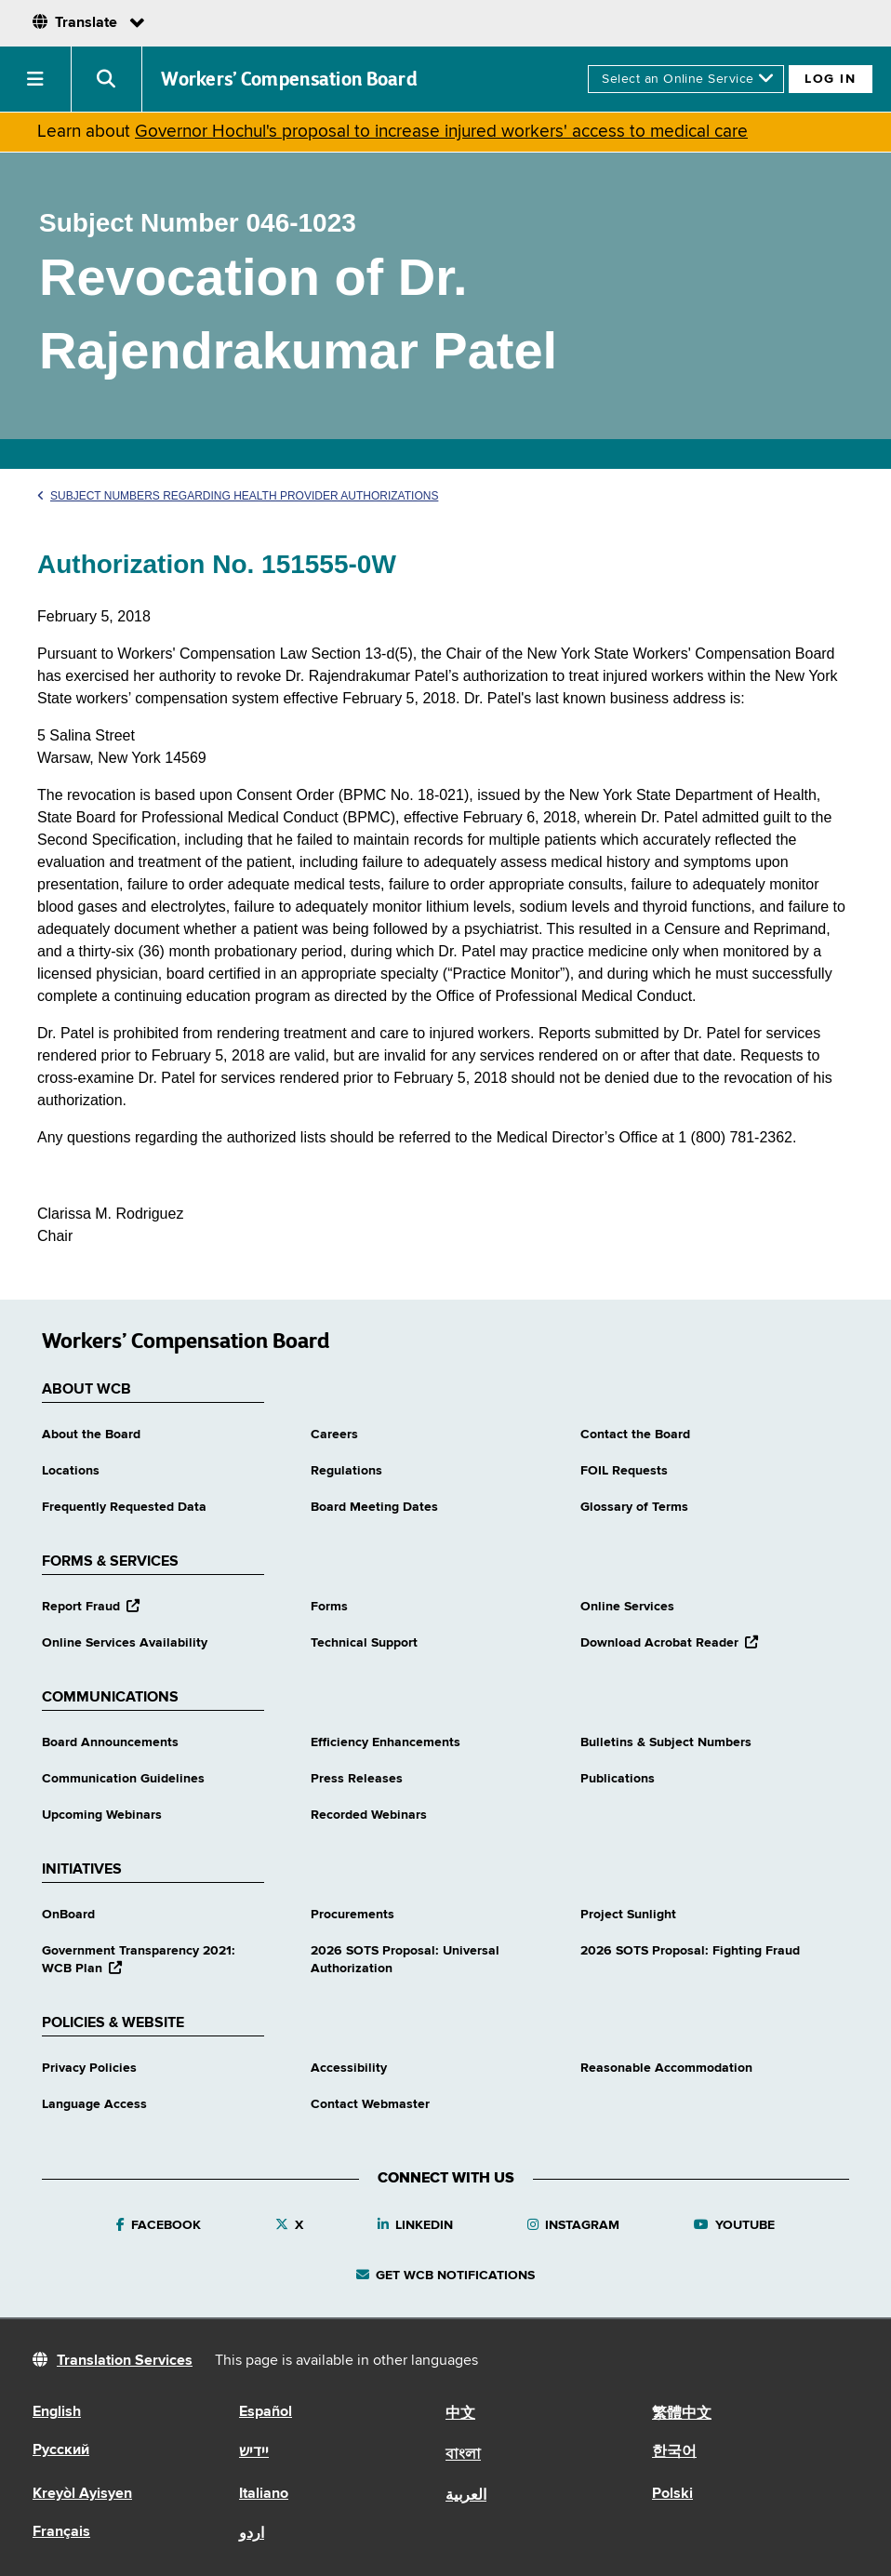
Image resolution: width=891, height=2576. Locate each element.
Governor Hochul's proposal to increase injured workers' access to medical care (441, 131)
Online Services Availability (124, 1642)
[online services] (686, 79)
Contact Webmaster (370, 2104)
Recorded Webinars (369, 1815)
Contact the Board (635, 1434)
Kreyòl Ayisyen (82, 2494)
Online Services (627, 1606)
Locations (71, 1470)
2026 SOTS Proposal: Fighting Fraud (690, 1950)
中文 (460, 2414)
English (57, 2412)
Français (61, 2532)
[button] (36, 79)
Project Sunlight (628, 1914)
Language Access (94, 2104)
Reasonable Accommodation (666, 2068)
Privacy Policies (89, 2068)
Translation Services (125, 2361)
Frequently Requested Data (124, 1507)
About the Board (91, 1434)
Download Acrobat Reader (669, 1642)
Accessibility (349, 2068)
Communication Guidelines (123, 1778)
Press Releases (357, 1778)
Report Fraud (91, 1606)
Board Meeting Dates (374, 1507)
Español (265, 2412)
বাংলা (463, 2455)
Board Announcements (110, 1742)
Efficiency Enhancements (385, 1742)
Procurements (352, 1914)
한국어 (674, 2452)
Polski (672, 2494)
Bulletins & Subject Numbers (665, 1742)
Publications (617, 1778)
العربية (466, 2496)
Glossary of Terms (634, 1507)
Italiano (263, 2494)
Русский (61, 2450)
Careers (334, 1434)
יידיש (254, 2452)
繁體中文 (681, 2414)
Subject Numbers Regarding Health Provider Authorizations (237, 495)
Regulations (346, 1470)
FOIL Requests (624, 1470)
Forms (329, 1606)
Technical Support (364, 1642)
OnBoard (68, 1914)
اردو (251, 2534)
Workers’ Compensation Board (289, 79)
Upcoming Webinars (102, 1815)
